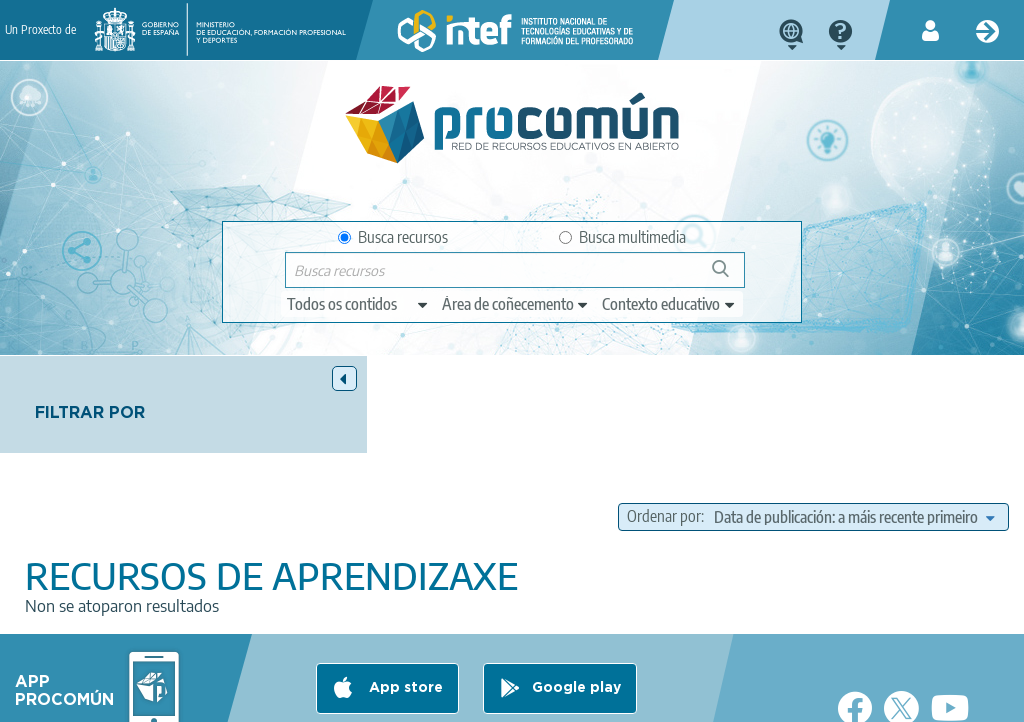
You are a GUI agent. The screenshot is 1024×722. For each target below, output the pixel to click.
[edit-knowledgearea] (516, 304)
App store (404, 619)
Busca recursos (393, 237)
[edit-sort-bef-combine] (854, 444)
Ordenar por (745, 419)
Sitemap (621, 698)
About (74, 698)
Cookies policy (422, 698)
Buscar (729, 276)
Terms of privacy (300, 698)
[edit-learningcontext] (669, 304)
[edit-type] (358, 304)
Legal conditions (172, 698)
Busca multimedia (622, 237)
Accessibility (531, 698)
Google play (576, 619)
